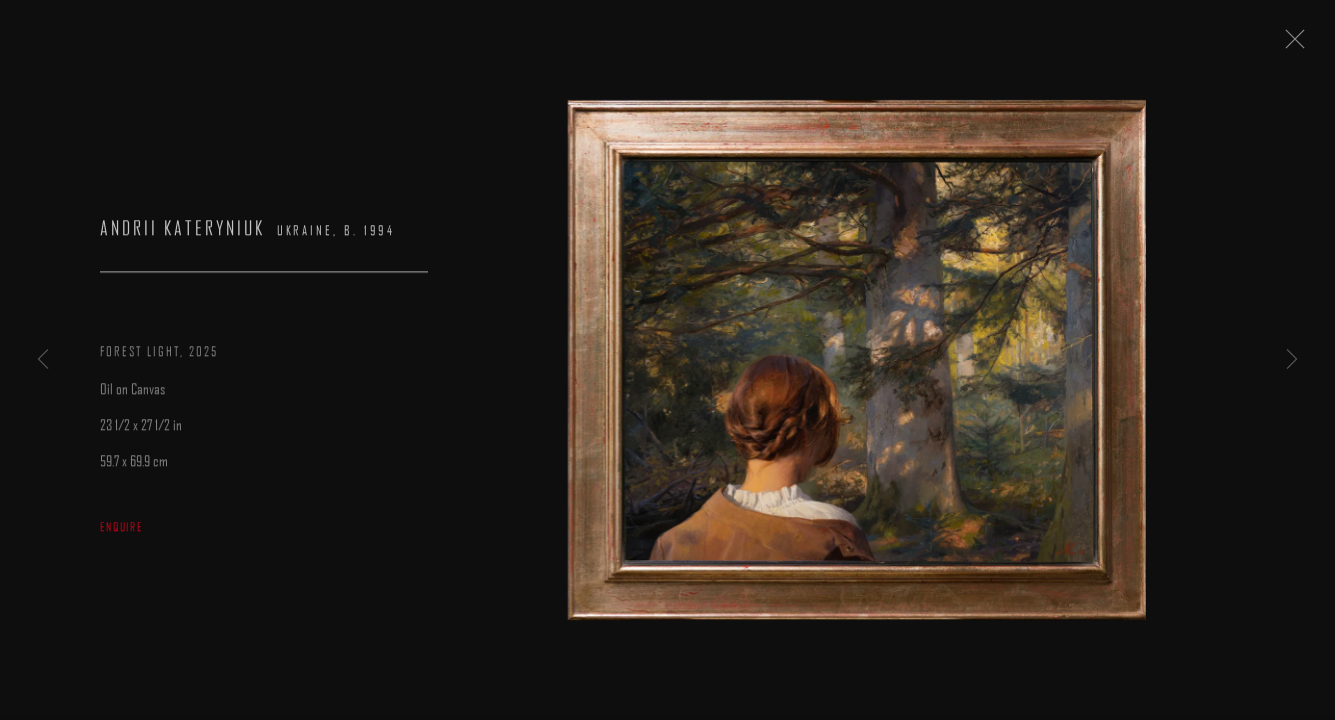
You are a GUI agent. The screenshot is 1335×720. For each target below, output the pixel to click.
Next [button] (1292, 360)
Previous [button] (43, 360)
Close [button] (1301, 45)
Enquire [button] (121, 533)
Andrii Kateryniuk (182, 235)
